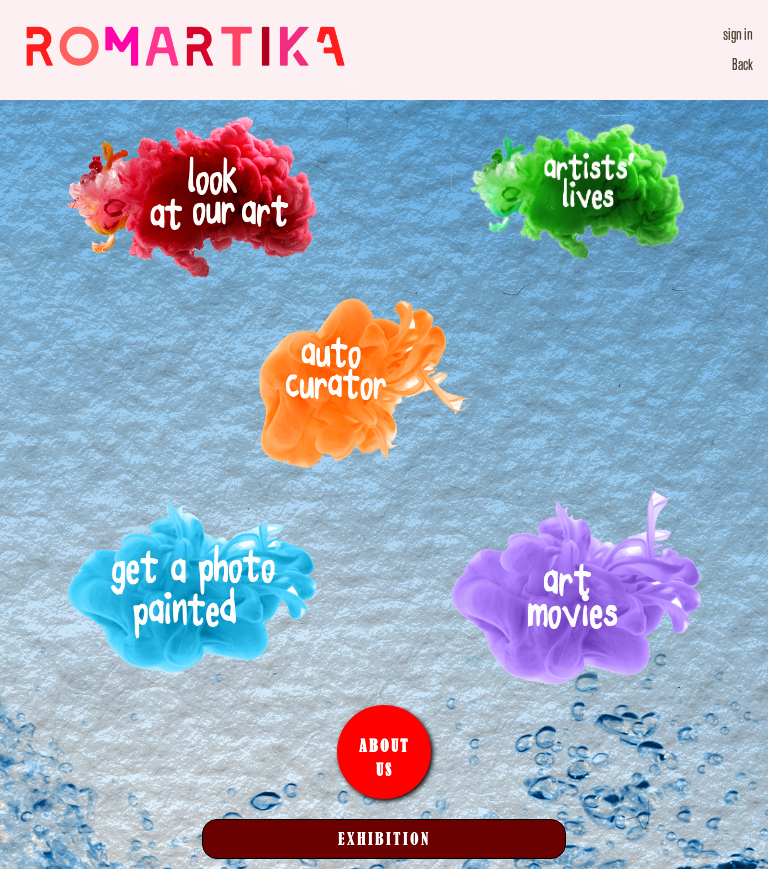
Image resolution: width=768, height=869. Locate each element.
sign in (738, 35)
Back (742, 65)
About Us (384, 757)
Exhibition (384, 838)
